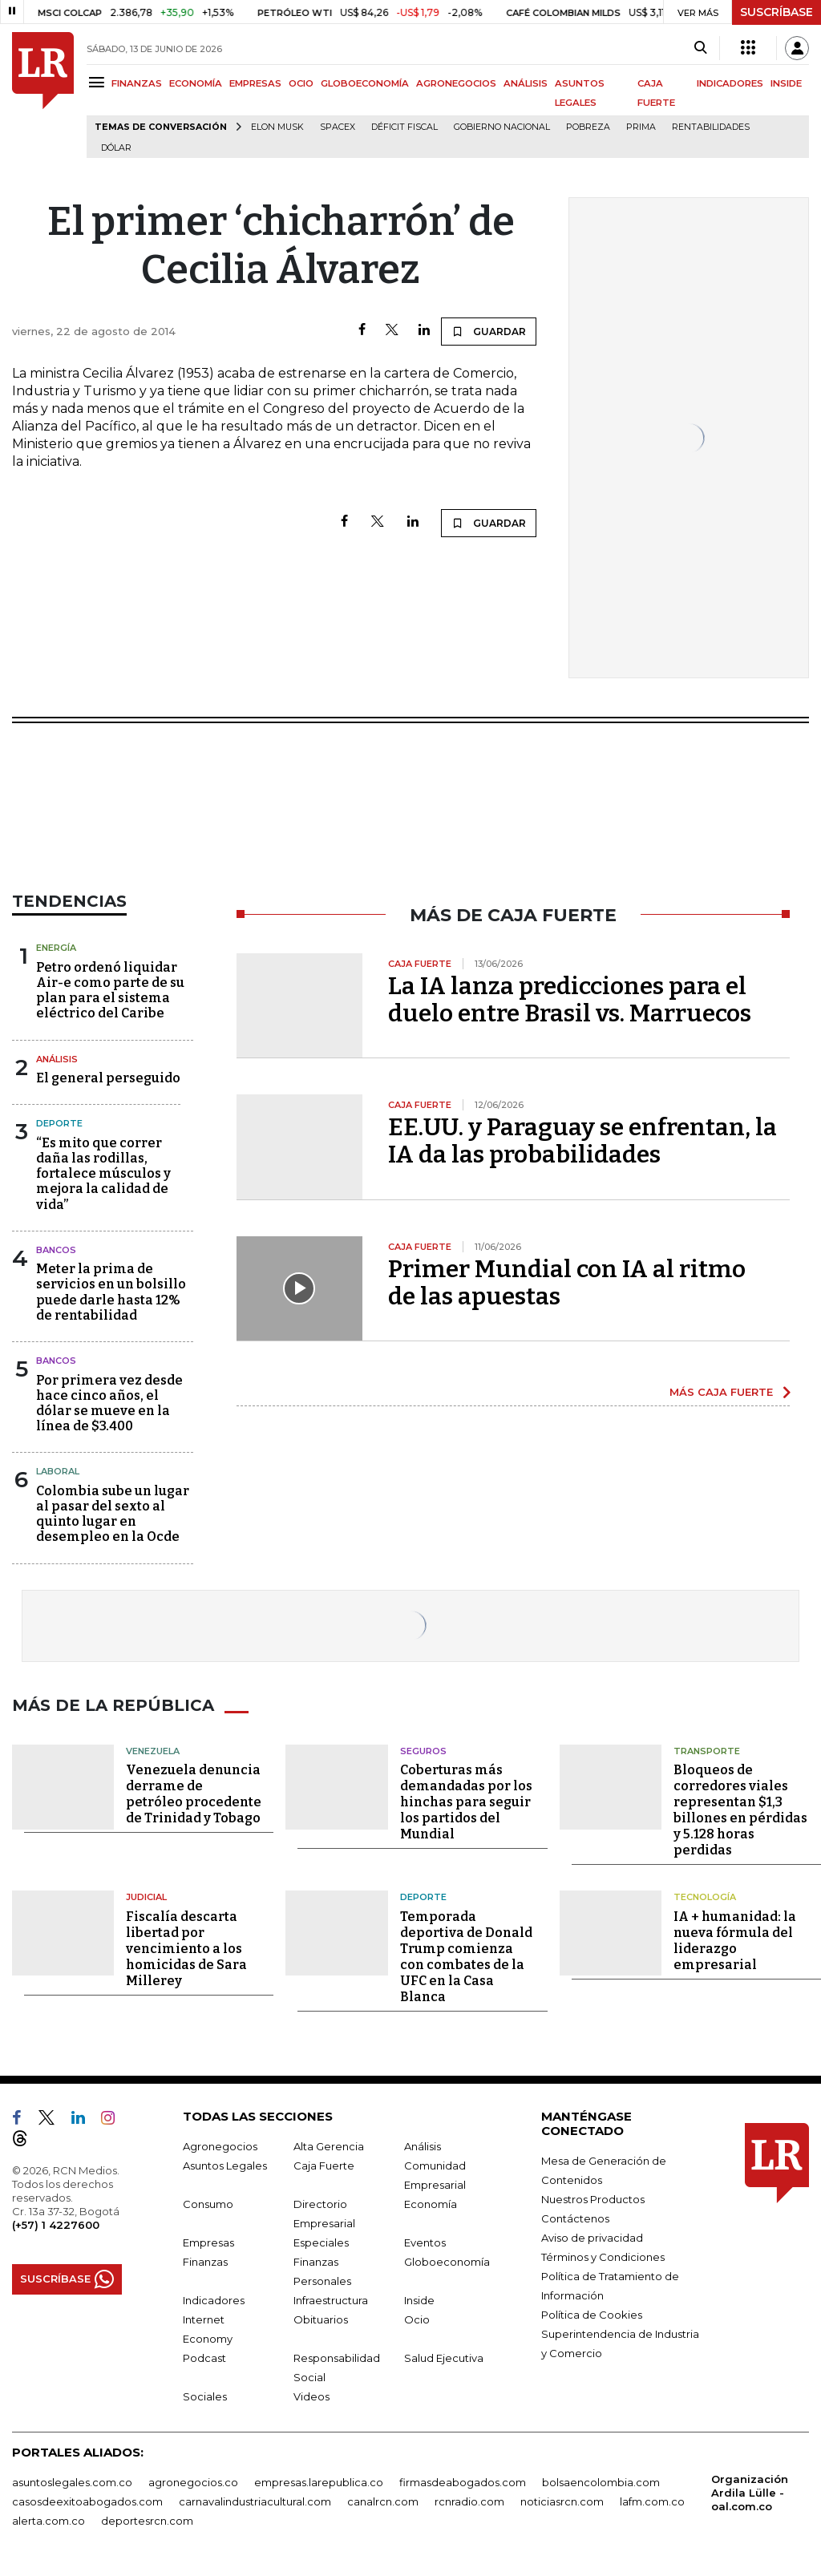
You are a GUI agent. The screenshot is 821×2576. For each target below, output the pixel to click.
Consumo (208, 2204)
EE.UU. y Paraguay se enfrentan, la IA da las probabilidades (582, 1141)
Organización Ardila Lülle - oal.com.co (749, 2493)
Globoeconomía (447, 2261)
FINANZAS (136, 83)
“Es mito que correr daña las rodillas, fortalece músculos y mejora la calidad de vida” (103, 1173)
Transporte (706, 1751)
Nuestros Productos (593, 2199)
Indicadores (214, 2300)
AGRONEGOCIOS (456, 83)
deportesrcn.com (147, 2520)
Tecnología (704, 1897)
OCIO (301, 83)
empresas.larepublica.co (318, 2482)
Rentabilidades (711, 127)
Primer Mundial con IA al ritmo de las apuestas (567, 1283)
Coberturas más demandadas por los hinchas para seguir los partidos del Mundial (466, 1802)
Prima (641, 127)
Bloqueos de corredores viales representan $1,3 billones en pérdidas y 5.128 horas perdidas (740, 1810)
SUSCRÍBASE (776, 12)
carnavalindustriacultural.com (255, 2501)
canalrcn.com (383, 2501)
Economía (430, 2204)
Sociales (205, 2396)
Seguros (423, 1751)
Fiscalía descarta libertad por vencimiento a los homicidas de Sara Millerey (186, 1948)
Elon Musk (277, 127)
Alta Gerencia (328, 2146)
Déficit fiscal (404, 127)
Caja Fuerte (323, 2165)
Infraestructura (330, 2300)
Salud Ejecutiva (443, 2358)
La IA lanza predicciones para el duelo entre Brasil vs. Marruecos (569, 1000)
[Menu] (99, 82)
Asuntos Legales (225, 2165)
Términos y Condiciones (603, 2256)
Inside (419, 2300)
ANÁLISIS (526, 83)
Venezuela (153, 1751)
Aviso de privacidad (592, 2237)
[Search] (700, 48)
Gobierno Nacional (502, 127)
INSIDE (786, 83)
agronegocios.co (193, 2482)
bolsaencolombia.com (601, 2482)
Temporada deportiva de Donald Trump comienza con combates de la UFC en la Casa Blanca (466, 1956)
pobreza (588, 127)
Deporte (59, 1123)
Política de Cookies (591, 2314)
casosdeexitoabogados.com (87, 2501)
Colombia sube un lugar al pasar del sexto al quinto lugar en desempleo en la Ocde (112, 1514)
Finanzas (205, 2261)
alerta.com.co (48, 2520)
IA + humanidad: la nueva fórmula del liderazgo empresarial (734, 1940)
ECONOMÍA (195, 83)
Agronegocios (220, 2146)
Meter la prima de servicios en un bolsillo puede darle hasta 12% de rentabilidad (111, 1292)
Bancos (56, 1250)
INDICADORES (730, 83)
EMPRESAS (255, 83)
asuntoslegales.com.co (72, 2482)
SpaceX (337, 127)
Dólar (116, 148)
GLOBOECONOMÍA (365, 83)
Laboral (57, 1471)
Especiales (321, 2242)
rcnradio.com (469, 2501)
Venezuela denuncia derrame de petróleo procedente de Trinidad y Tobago (193, 1794)
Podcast (204, 2358)
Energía (56, 947)
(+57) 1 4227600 (55, 2224)
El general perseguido (108, 1078)
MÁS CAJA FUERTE (721, 1391)
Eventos (425, 2242)
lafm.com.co (652, 2501)
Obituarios (320, 2319)
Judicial (146, 1897)
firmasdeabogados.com (462, 2482)
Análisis (57, 1059)
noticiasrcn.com (562, 2501)
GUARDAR (488, 331)
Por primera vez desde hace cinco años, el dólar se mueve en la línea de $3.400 (109, 1403)
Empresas (208, 2242)
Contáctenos (575, 2218)
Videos (311, 2396)
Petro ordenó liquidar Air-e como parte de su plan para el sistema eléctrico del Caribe (110, 990)
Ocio (417, 2319)
